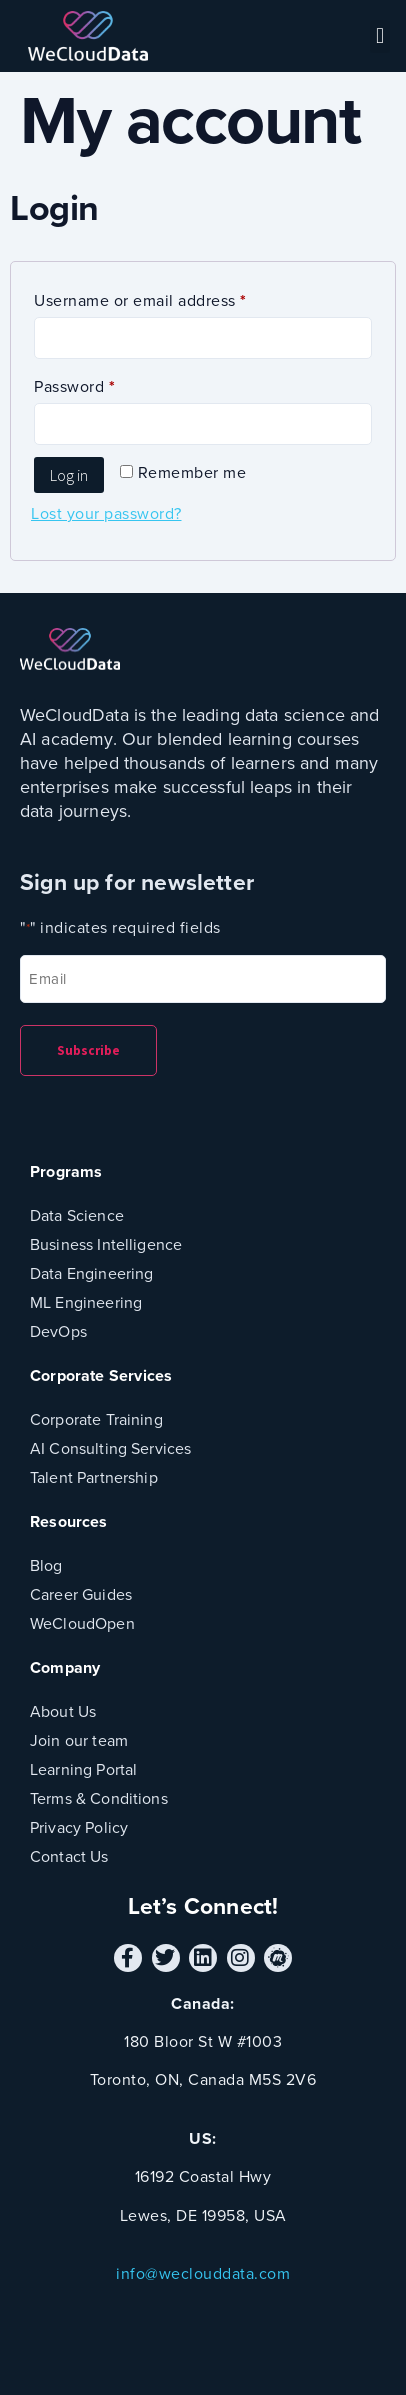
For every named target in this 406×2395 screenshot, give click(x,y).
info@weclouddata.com (203, 2273)
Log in (69, 475)
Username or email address (174, 298)
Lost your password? (106, 513)
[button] (380, 36)
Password (108, 384)
